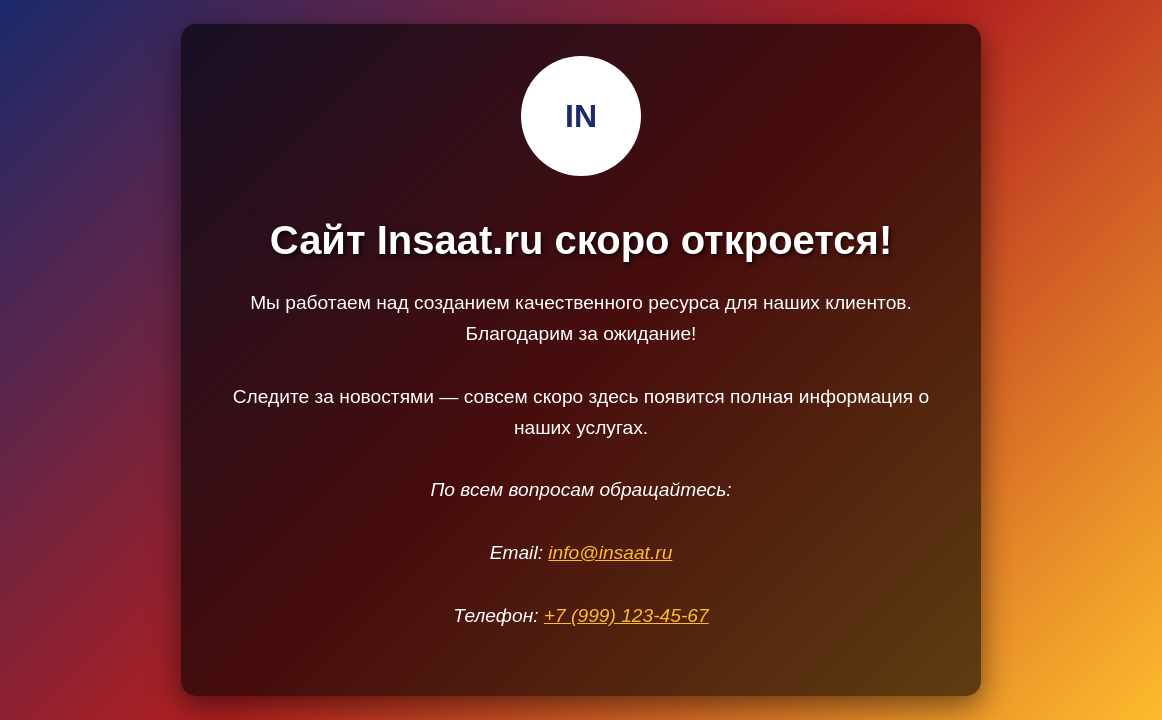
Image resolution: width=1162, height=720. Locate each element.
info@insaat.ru (610, 552)
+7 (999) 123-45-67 (626, 615)
